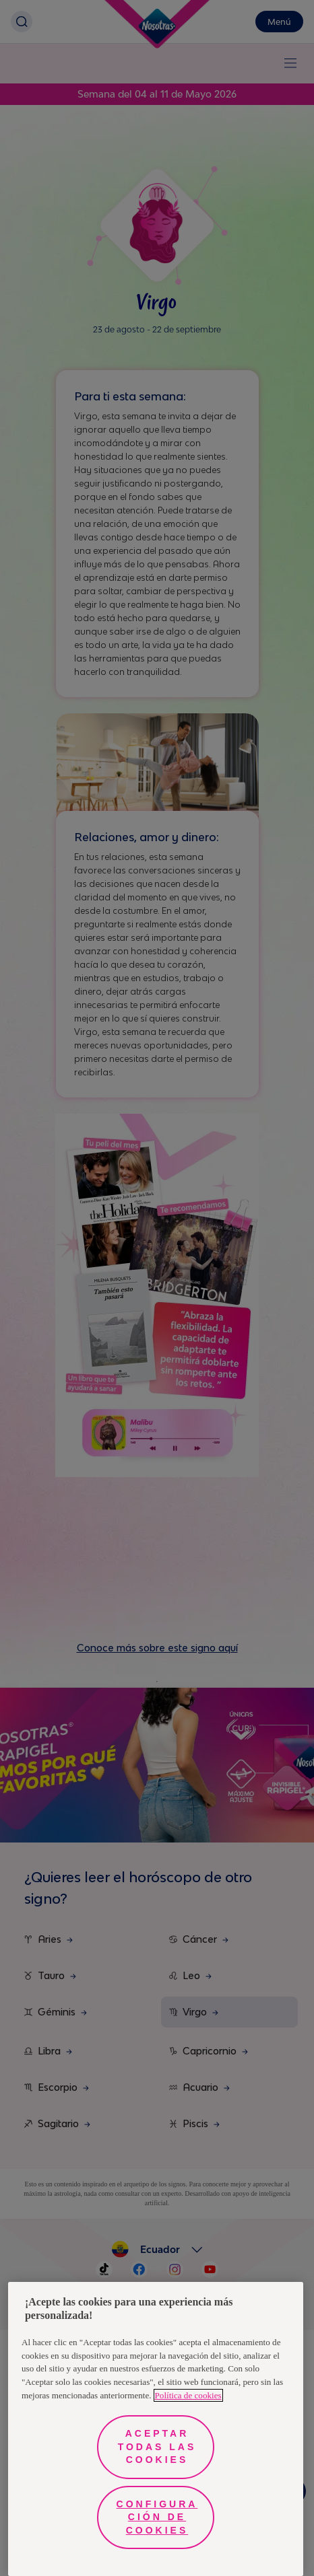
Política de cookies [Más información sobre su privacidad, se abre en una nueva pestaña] (188, 2395)
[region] (155, 2429)
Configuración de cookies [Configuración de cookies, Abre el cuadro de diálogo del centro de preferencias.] (157, 2517)
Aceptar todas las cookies (157, 2446)
